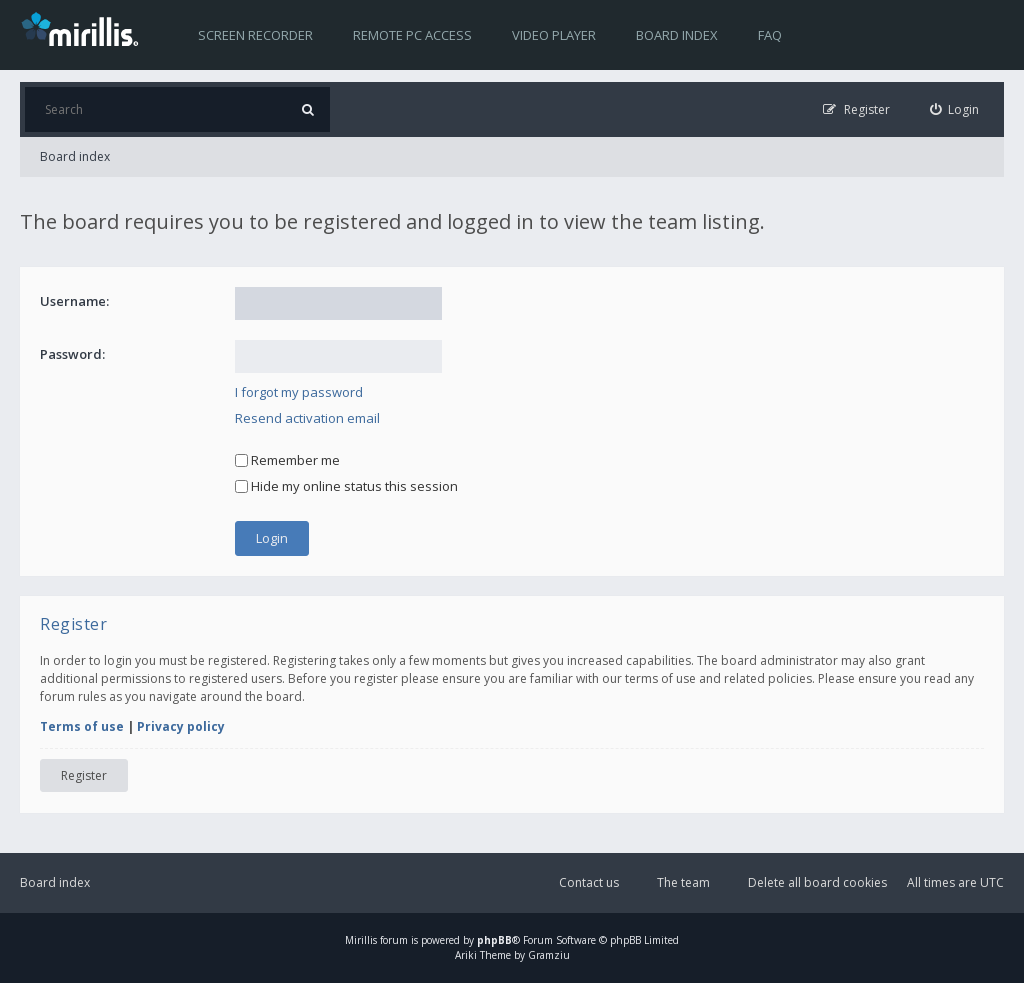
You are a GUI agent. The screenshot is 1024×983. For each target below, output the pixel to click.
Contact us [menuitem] (589, 882)
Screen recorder (255, 35)
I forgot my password (299, 392)
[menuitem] (955, 109)
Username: (74, 301)
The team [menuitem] (683, 882)
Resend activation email (307, 418)
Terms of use (82, 726)
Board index (677, 35)
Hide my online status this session (346, 486)
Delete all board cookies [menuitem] (817, 882)
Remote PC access (412, 35)
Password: (72, 354)
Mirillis (361, 940)
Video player (554, 35)
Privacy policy (181, 726)
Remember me (287, 460)
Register (84, 775)
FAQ (770, 35)
